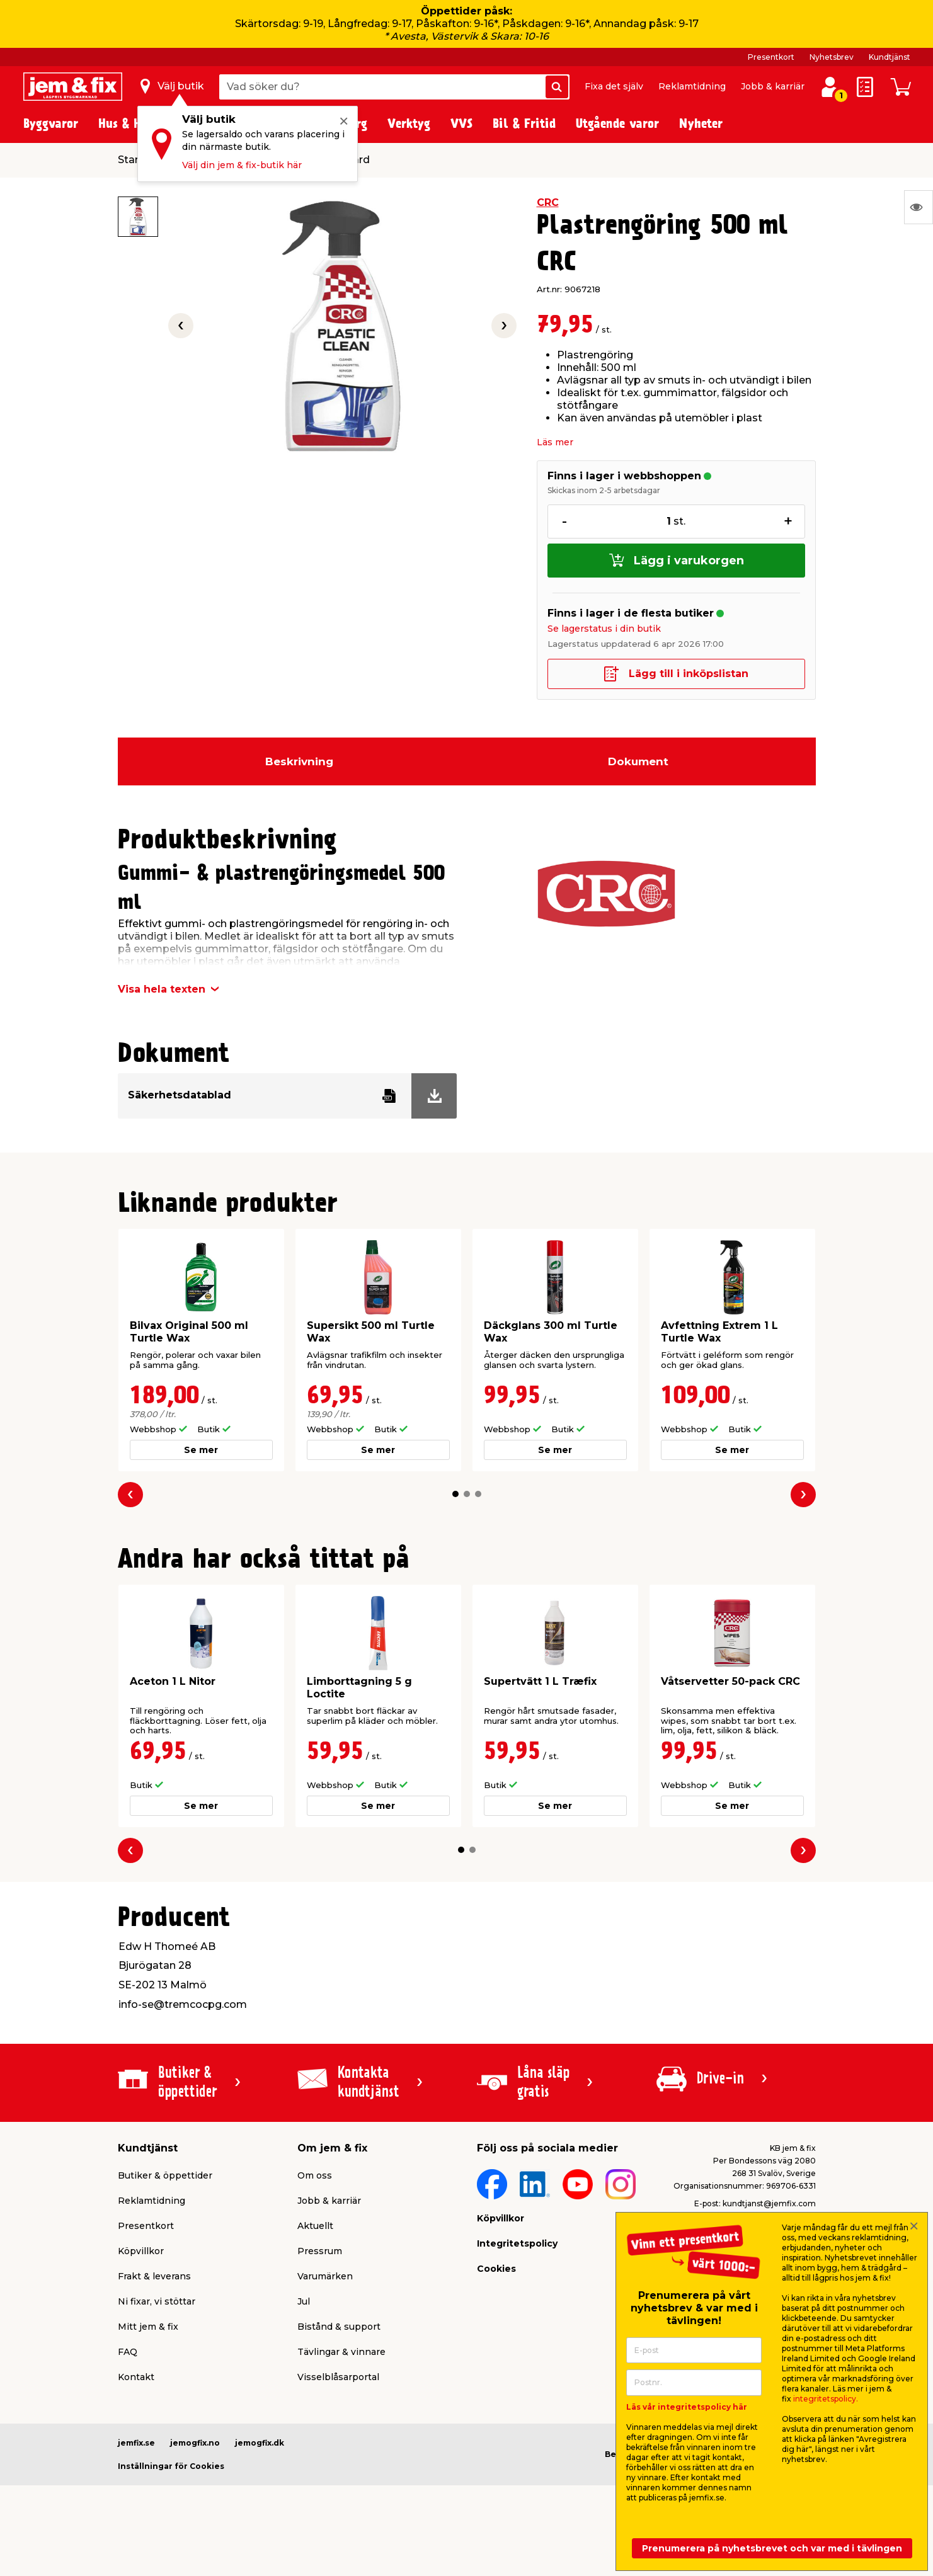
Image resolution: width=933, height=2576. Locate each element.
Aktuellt (315, 2225)
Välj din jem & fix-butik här (242, 165)
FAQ (127, 2351)
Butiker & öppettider (165, 2175)
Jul (303, 2301)
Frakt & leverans (154, 2276)
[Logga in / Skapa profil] (830, 87)
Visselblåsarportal (338, 2377)
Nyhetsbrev (832, 57)
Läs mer (555, 442)
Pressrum (319, 2251)
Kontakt (136, 2377)
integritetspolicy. (825, 2398)
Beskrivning (299, 761)
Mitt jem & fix (148, 2326)
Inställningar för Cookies (171, 2466)
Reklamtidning (692, 86)
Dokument (638, 761)
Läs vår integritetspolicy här (686, 2407)
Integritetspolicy (517, 2243)
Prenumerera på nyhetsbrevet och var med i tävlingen (772, 2548)
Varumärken (325, 2276)
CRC (548, 202)
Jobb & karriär (772, 86)
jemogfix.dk (259, 2443)
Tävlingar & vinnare (341, 2351)
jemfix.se (136, 2443)
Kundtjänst (889, 57)
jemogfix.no (195, 2443)
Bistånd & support (339, 2326)
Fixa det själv (614, 86)
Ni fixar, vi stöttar (156, 2301)
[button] (455, 1494)
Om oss (314, 2175)
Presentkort (771, 57)
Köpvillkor (141, 2251)
